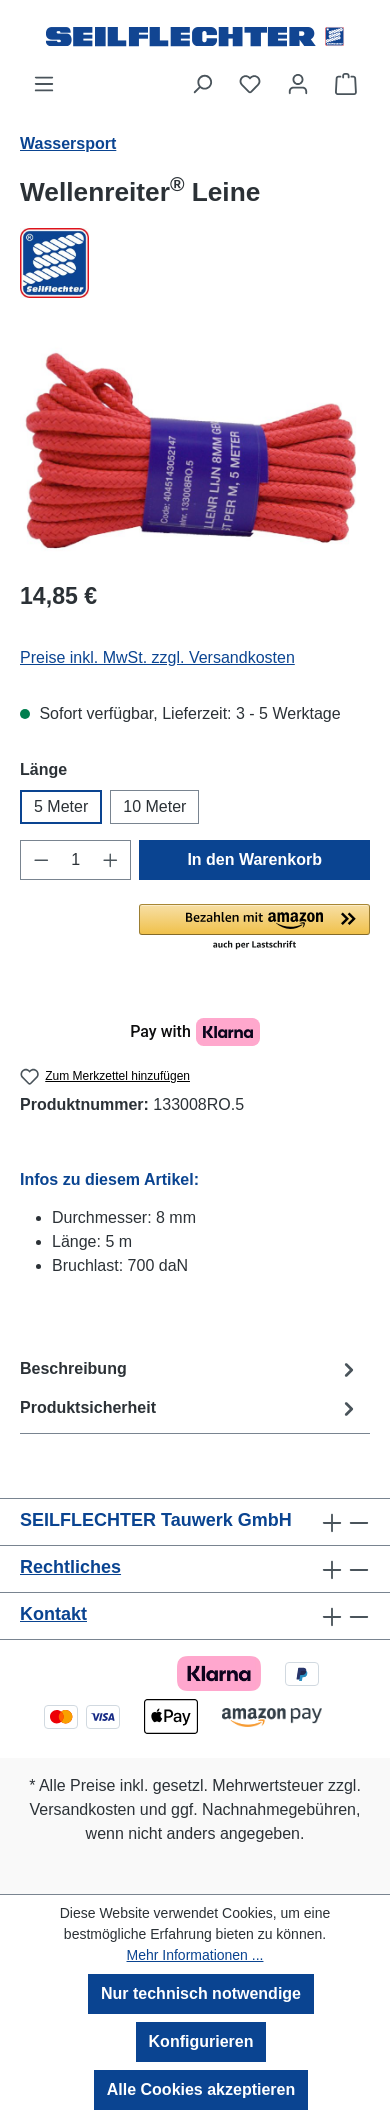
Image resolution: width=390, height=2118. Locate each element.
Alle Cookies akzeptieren (201, 2089)
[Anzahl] (76, 860)
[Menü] (44, 84)
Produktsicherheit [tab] (190, 1408)
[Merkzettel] (250, 84)
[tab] (190, 1369)
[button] (254, 928)
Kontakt (53, 1614)
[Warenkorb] (346, 84)
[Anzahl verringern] (41, 860)
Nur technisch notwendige (201, 1993)
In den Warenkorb (254, 859)
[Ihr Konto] (298, 84)
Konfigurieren (201, 2041)
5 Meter (61, 806)
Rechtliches (70, 1567)
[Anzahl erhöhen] (111, 860)
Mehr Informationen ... (195, 1955)
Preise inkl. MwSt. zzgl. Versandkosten (157, 657)
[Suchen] (202, 84)
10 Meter (154, 806)
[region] (195, 450)
